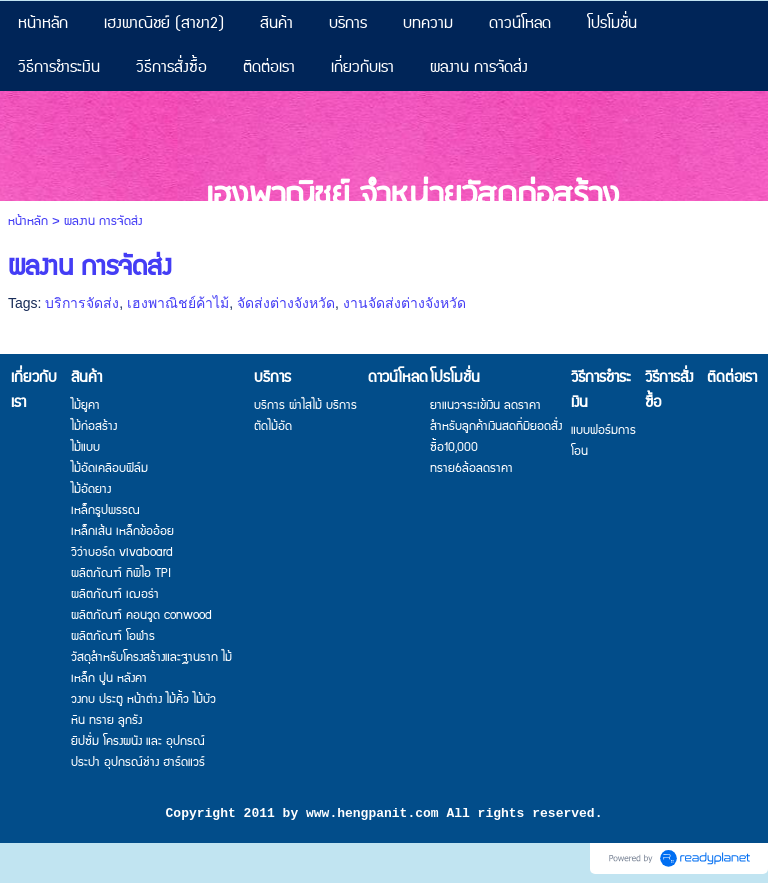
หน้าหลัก (28, 221)
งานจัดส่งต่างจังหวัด (404, 303)
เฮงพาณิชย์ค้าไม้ (178, 303)
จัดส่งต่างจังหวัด (286, 303)
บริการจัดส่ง (82, 303)
